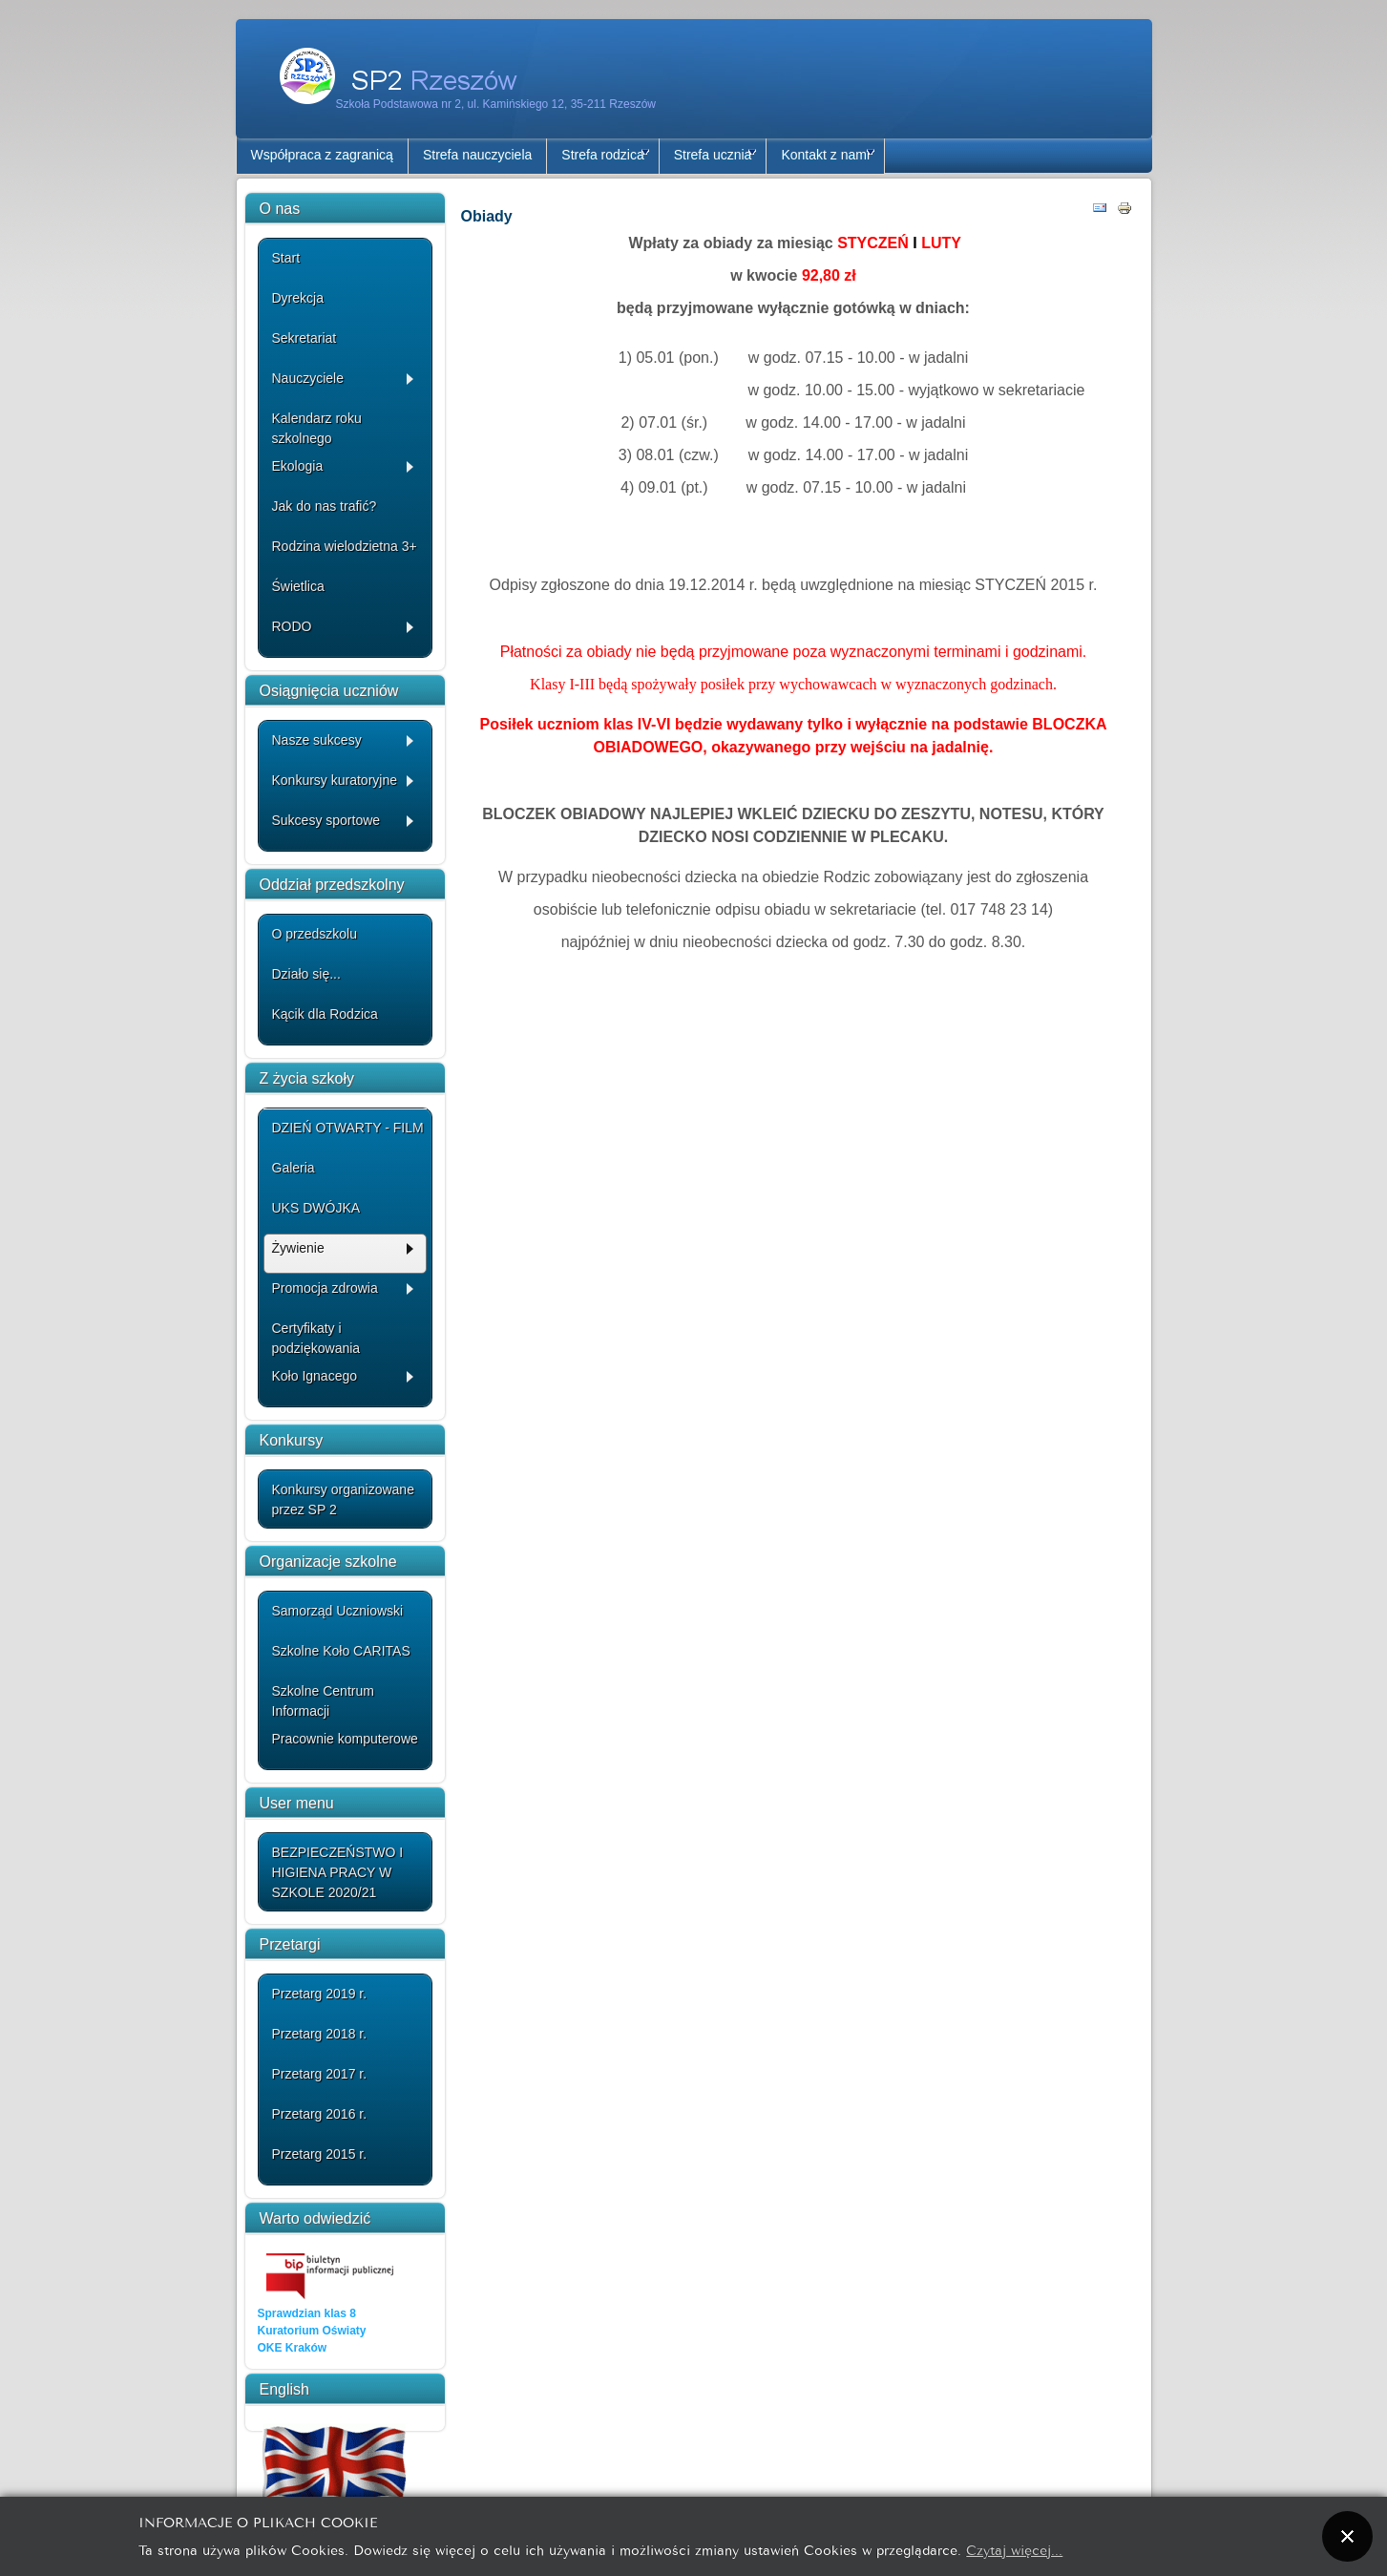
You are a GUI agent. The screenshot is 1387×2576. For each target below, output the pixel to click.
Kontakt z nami (827, 154)
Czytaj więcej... (1014, 2549)
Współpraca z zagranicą (322, 154)
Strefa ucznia (715, 154)
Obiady (487, 216)
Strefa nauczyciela (477, 154)
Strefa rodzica (604, 154)
